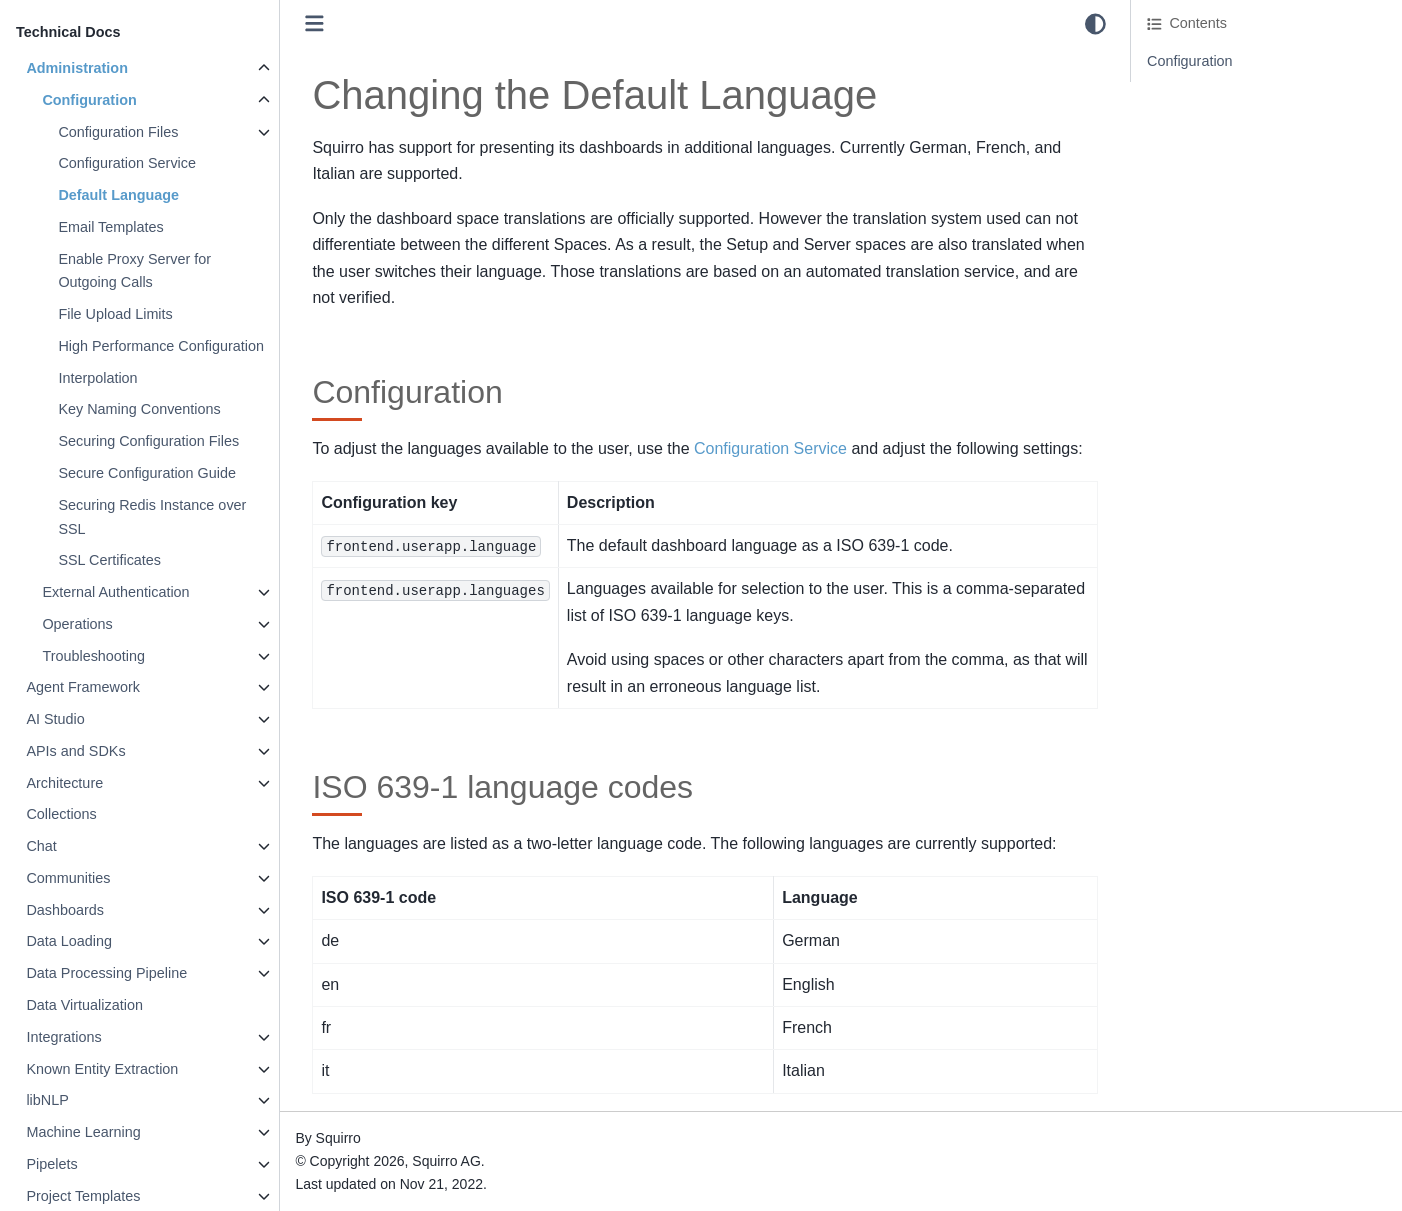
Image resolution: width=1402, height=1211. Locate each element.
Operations (77, 624)
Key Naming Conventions (139, 409)
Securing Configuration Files (148, 441)
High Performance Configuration (161, 346)
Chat (41, 846)
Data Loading (69, 941)
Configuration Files (118, 132)
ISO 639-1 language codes (1232, 89)
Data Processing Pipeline (106, 973)
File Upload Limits (115, 314)
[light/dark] (1095, 24)
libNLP (47, 1100)
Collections (61, 814)
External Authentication (115, 592)
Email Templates (110, 227)
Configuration (89, 100)
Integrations (63, 1037)
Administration (77, 68)
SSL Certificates (109, 560)
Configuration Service (127, 163)
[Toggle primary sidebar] (314, 23)
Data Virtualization (84, 1005)
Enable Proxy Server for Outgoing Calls (134, 271)
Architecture (64, 783)
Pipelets (51, 1164)
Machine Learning (83, 1132)
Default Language (118, 195)
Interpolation (97, 378)
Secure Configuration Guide (147, 473)
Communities (68, 878)
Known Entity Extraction (102, 1069)
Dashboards (65, 910)
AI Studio (55, 719)
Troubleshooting (93, 656)
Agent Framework (83, 687)
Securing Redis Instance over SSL (152, 517)
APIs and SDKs (75, 751)
